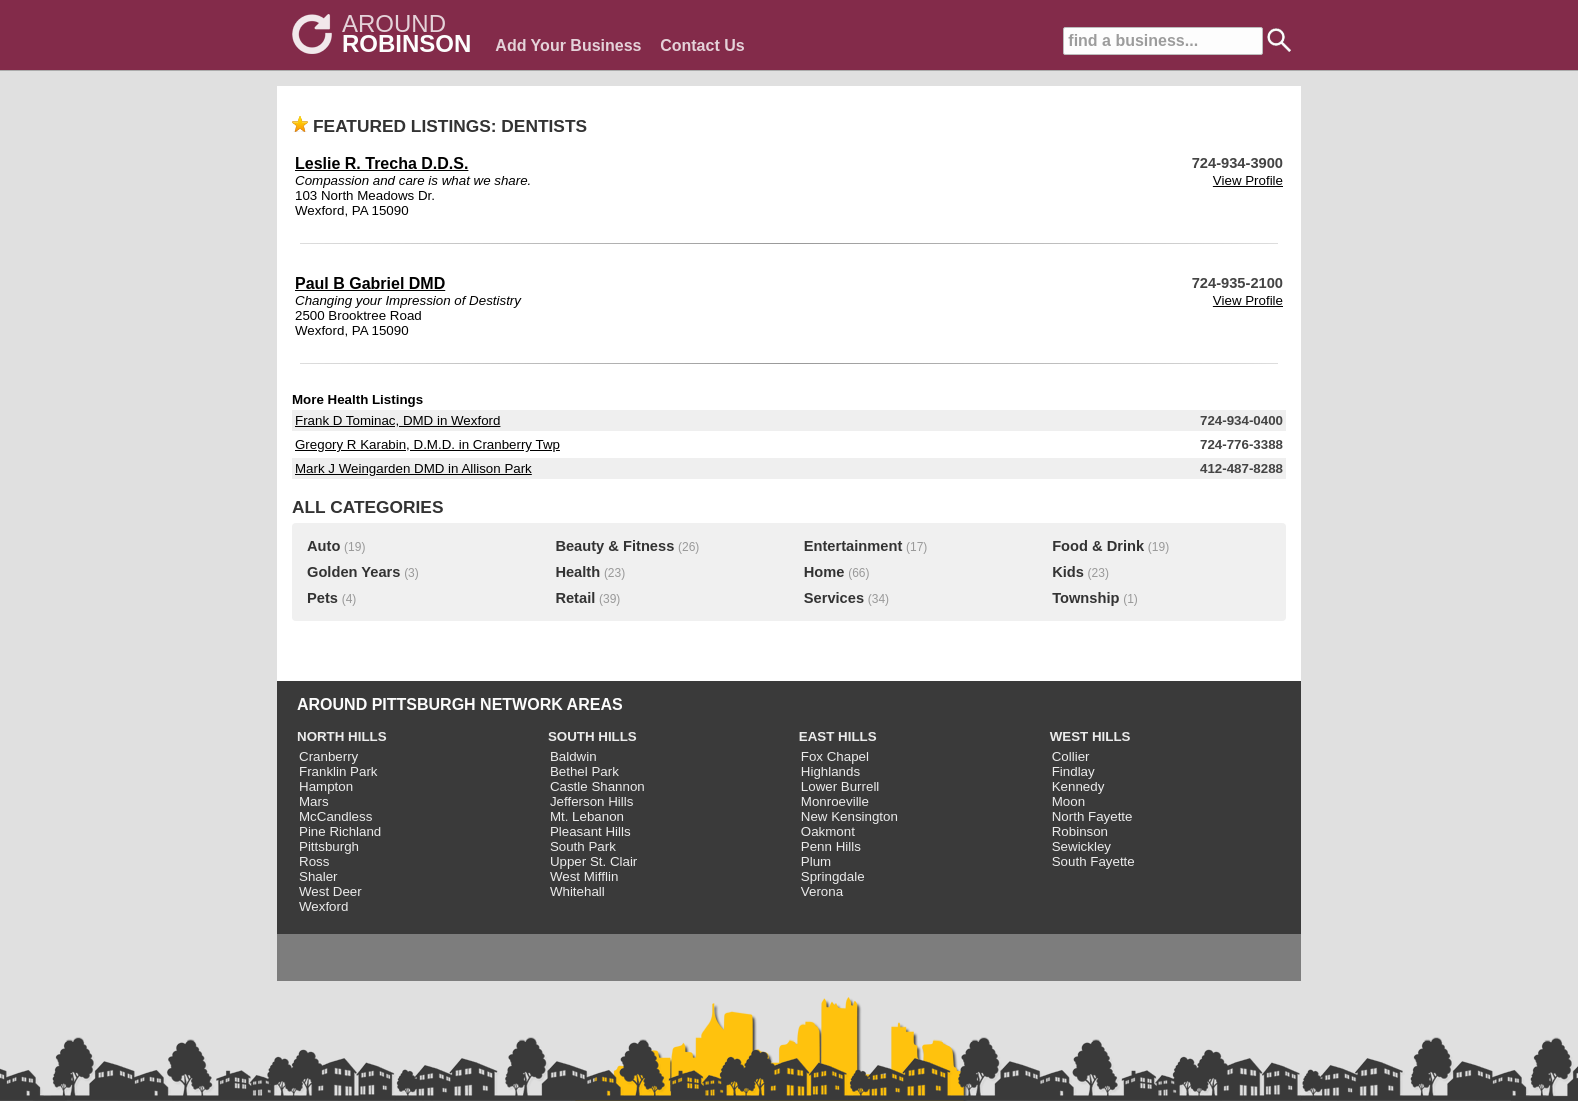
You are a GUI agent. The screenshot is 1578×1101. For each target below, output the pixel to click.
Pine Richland (340, 831)
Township (1085, 598)
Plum (816, 861)
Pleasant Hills (590, 831)
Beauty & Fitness (614, 546)
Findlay (1073, 771)
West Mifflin (584, 876)
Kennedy (1078, 786)
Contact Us (702, 45)
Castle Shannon (597, 786)
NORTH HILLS (342, 736)
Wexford (323, 906)
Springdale (833, 876)
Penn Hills (831, 846)
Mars (314, 801)
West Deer (330, 891)
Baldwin (573, 756)
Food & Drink (1098, 546)
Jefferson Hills (591, 801)
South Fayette (1093, 861)
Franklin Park (338, 771)
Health (577, 572)
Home (824, 572)
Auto (323, 546)
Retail (575, 598)
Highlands (830, 771)
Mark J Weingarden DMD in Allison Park (413, 468)
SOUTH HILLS (592, 736)
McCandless (335, 816)
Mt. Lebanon (587, 816)
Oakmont (828, 831)
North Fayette (1092, 816)
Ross (314, 861)
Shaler (318, 876)
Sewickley (1081, 846)
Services (834, 598)
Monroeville (835, 801)
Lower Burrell (840, 786)
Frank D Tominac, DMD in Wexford (397, 420)
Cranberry (328, 756)
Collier (1071, 756)
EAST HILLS (838, 736)
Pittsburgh (329, 846)
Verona (822, 891)
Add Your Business (568, 45)
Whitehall (577, 891)
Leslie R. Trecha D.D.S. (381, 163)
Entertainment (853, 546)
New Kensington (849, 816)
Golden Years (353, 572)
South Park (583, 846)
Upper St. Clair (593, 861)
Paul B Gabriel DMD (370, 283)
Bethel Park (584, 771)
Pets (322, 598)
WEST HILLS (1090, 736)
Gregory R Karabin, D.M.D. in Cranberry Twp (427, 444)
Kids (1068, 572)
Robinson (1080, 831)
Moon (1068, 801)
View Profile (1248, 180)
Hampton (326, 786)
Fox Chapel (835, 756)
